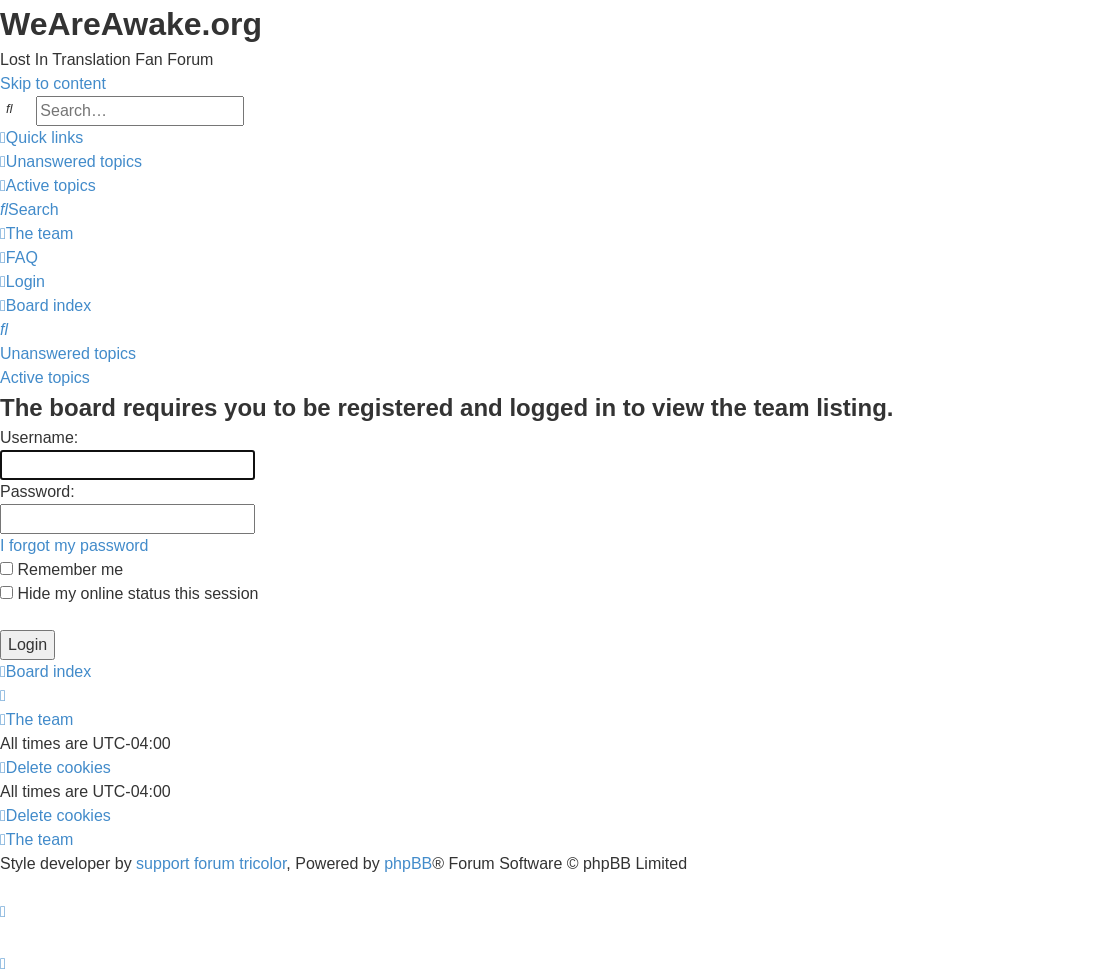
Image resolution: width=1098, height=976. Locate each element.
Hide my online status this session (129, 593)
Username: (39, 437)
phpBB (408, 863)
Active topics (45, 377)
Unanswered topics (68, 353)
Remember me (61, 569)
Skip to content (53, 83)
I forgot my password (74, 545)
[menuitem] (71, 161)
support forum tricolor (211, 863)
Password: (37, 491)
